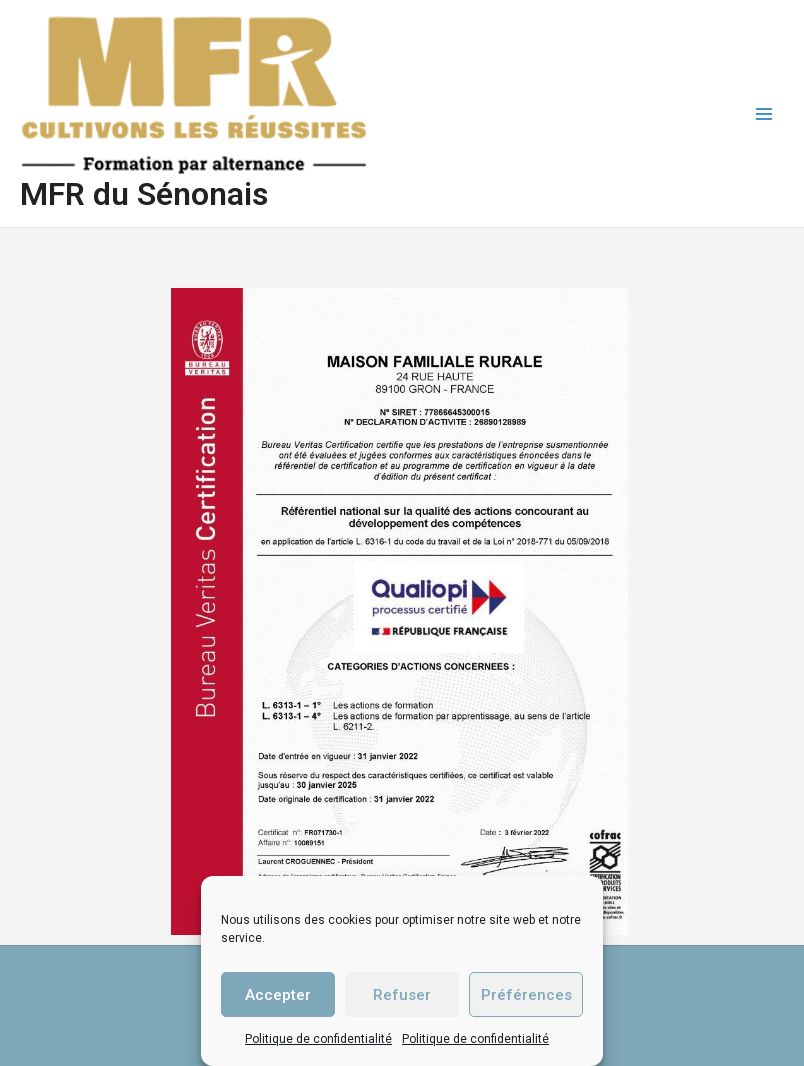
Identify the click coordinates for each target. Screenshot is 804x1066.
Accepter (278, 995)
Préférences (526, 995)
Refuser (402, 995)
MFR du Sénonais (144, 194)
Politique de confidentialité (318, 1039)
